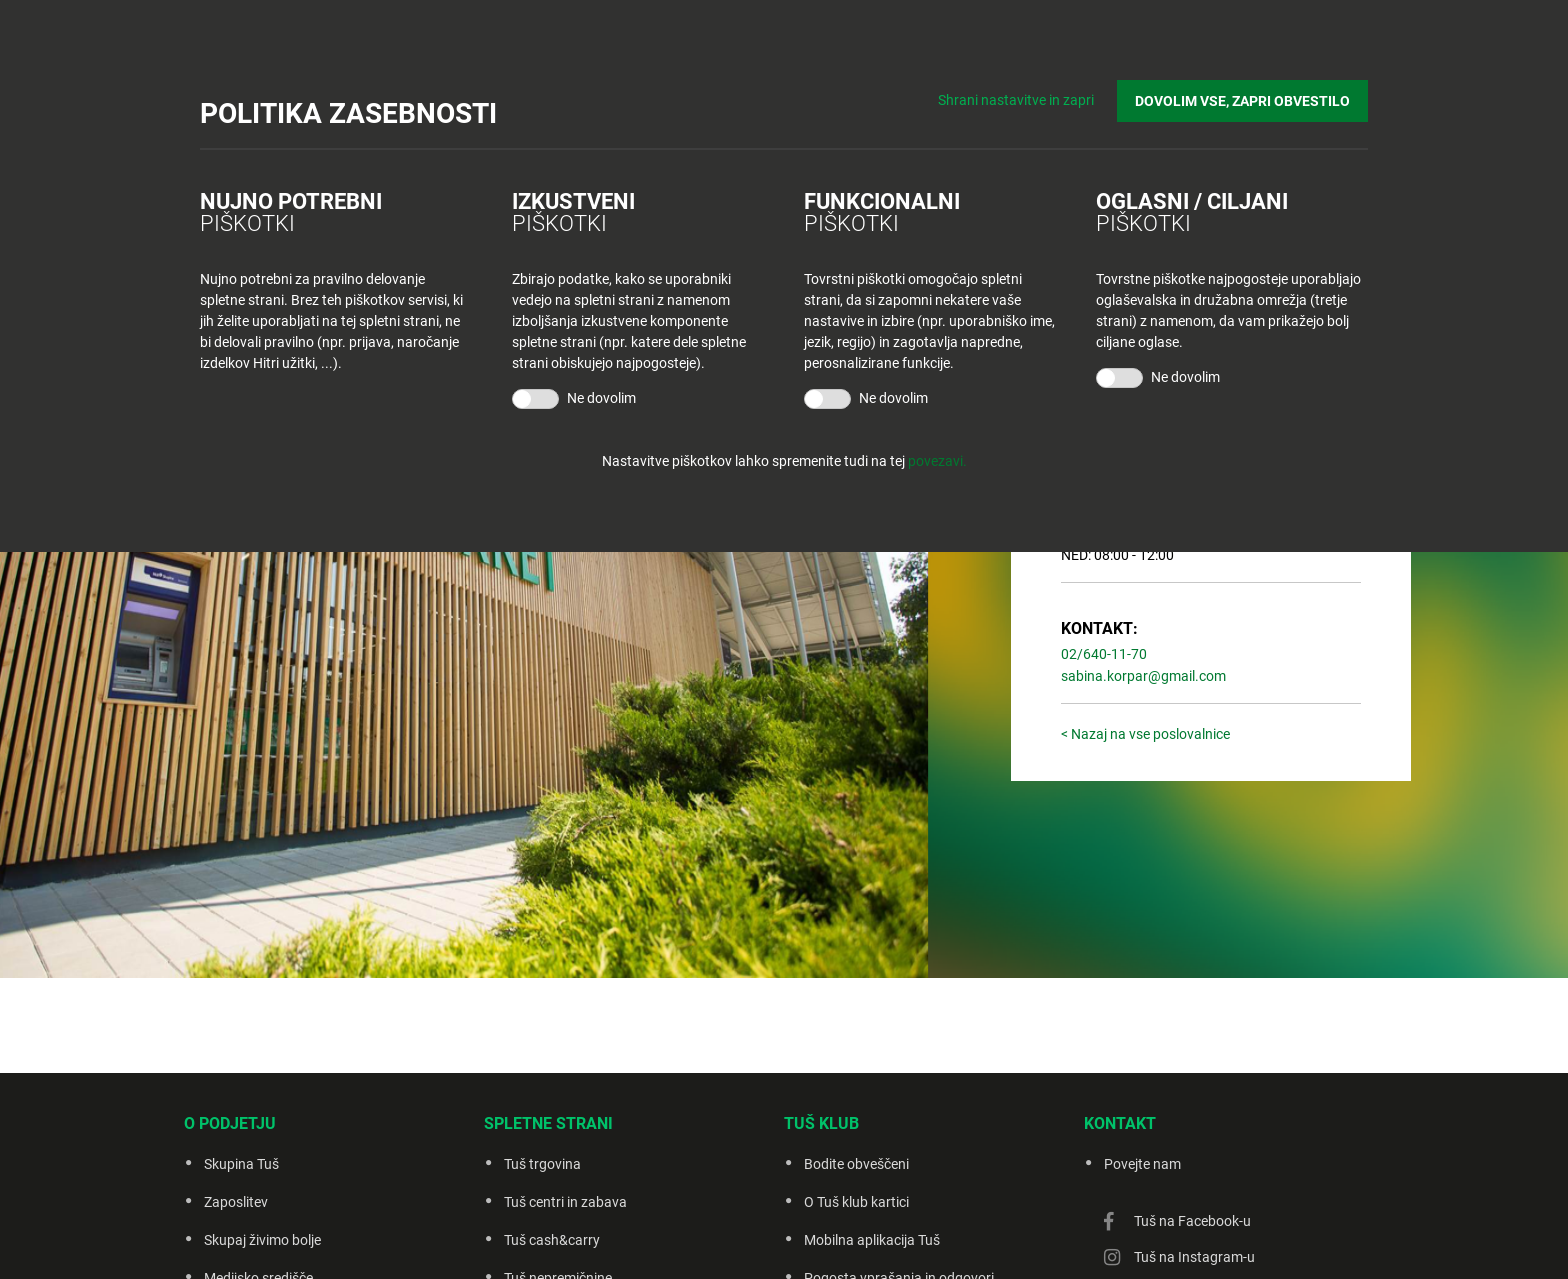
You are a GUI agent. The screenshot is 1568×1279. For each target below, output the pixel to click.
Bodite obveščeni (856, 1164)
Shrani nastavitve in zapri (1016, 100)
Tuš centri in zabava (565, 1202)
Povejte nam (1142, 1164)
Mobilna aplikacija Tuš (872, 1240)
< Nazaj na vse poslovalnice (1145, 734)
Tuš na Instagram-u (1194, 1257)
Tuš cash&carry (552, 1240)
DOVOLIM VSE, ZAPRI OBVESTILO (1242, 101)
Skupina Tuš (241, 1164)
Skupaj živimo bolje (262, 1240)
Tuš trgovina (542, 1164)
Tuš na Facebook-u (1192, 1221)
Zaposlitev (236, 1202)
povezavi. (937, 461)
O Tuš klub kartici (856, 1202)
